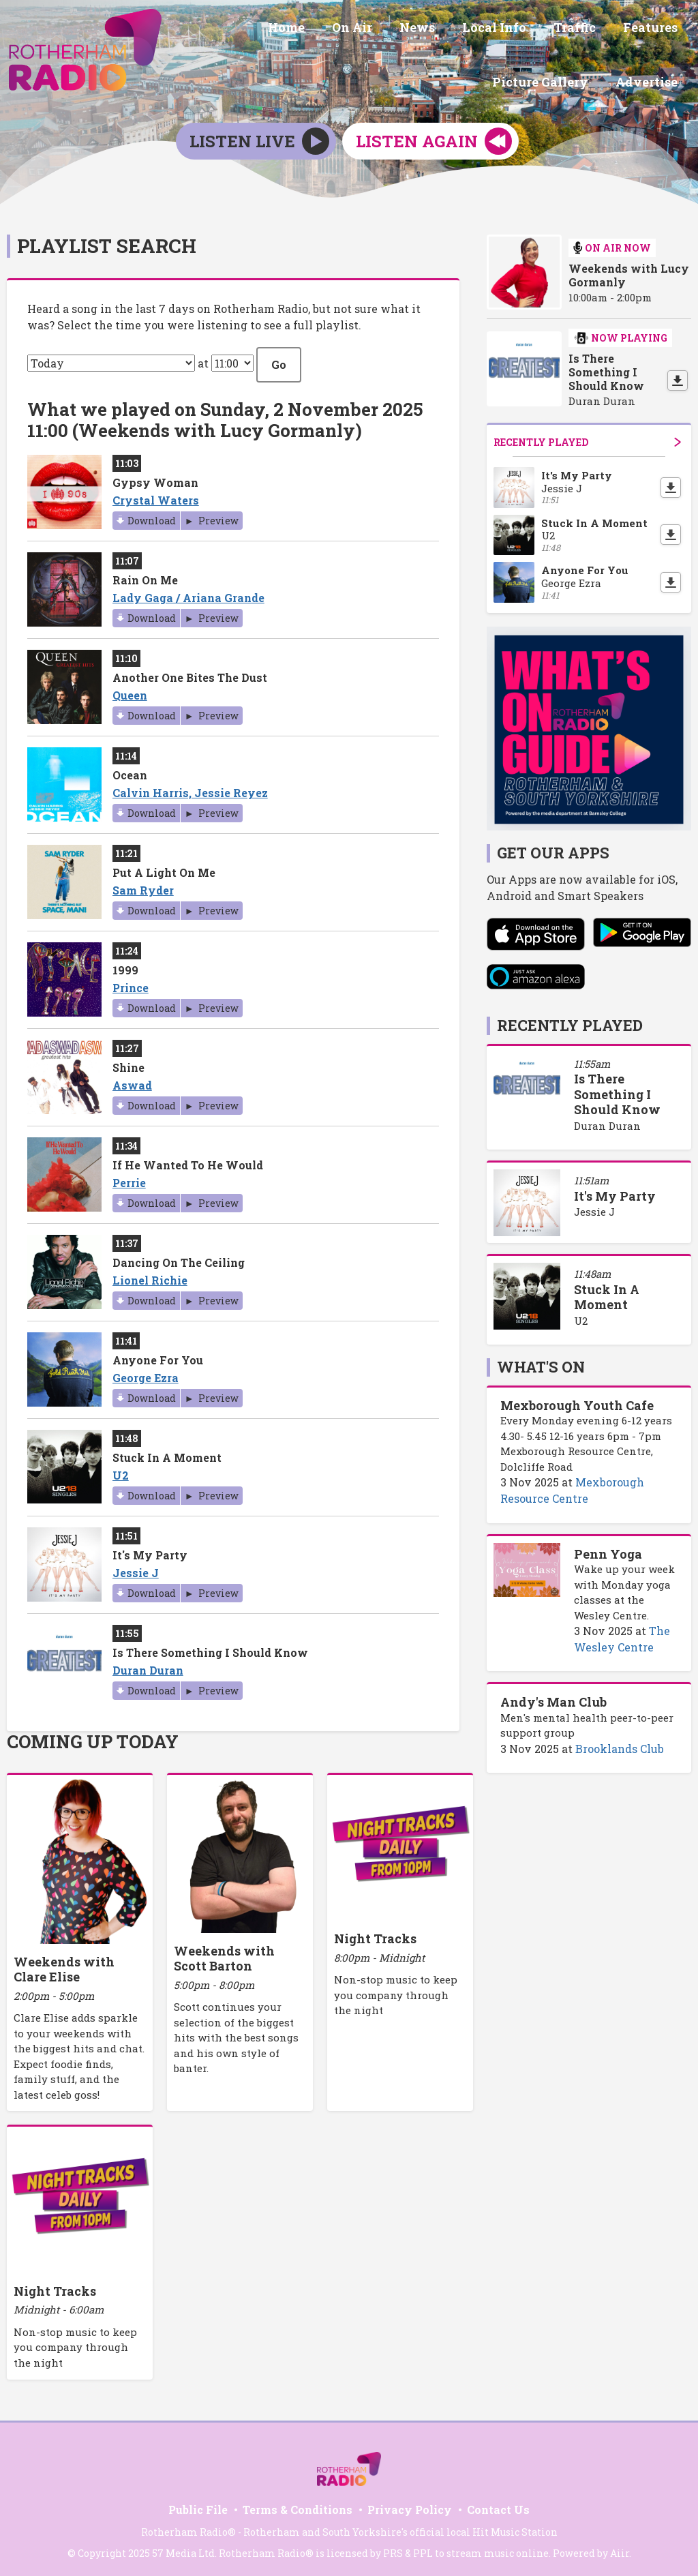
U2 (120, 1470)
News (318, 29)
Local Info (390, 29)
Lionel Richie (149, 1275)
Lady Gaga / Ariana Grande (188, 593)
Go (278, 359)
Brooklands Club (619, 1744)
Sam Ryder (143, 885)
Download (151, 515)
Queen (129, 690)
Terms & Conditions (297, 2505)
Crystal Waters (155, 495)
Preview (217, 515)
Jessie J (135, 1568)
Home (198, 29)
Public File (198, 2505)
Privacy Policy (409, 2505)
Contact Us (498, 2505)
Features (535, 29)
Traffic (465, 29)
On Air (259, 29)
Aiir (619, 2548)
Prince (130, 983)
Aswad (132, 1080)
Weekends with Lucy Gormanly (628, 270)
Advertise (649, 80)
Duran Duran (147, 1665)
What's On (541, 1362)
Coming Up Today (93, 1736)
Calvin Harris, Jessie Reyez (190, 788)
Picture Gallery (632, 29)
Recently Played (587, 436)
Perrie (129, 1178)
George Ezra (145, 1373)
